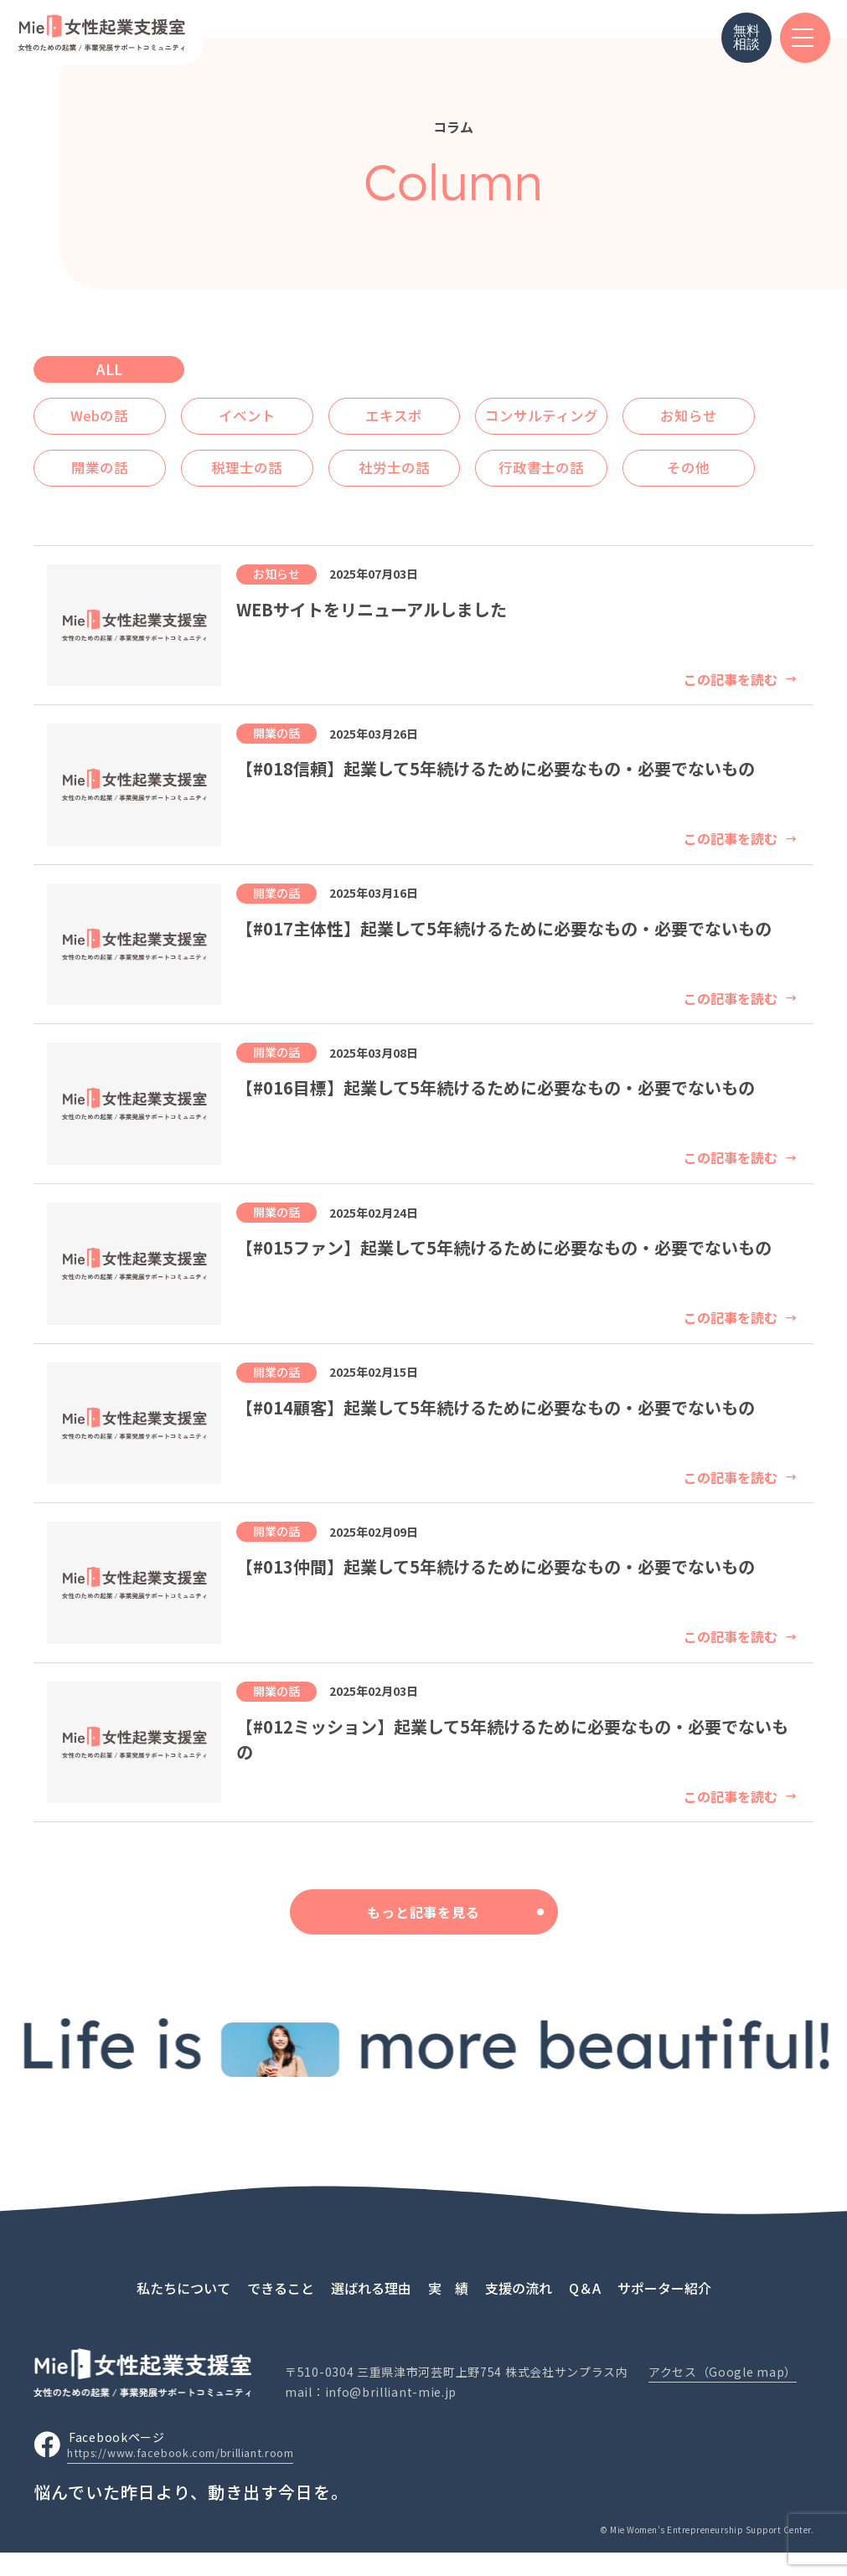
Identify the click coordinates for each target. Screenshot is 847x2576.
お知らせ (109, 452)
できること (280, 2310)
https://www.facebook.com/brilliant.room (196, 2477)
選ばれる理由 (371, 2310)
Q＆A (585, 2310)
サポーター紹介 (664, 2310)
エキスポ (441, 410)
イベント (275, 410)
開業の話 (275, 452)
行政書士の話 (109, 494)
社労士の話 (606, 452)
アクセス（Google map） (722, 2395)
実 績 (448, 2310)
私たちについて (183, 2310)
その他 (274, 494)
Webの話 (109, 410)
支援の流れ (518, 2310)
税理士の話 (440, 452)
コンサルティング (607, 410)
